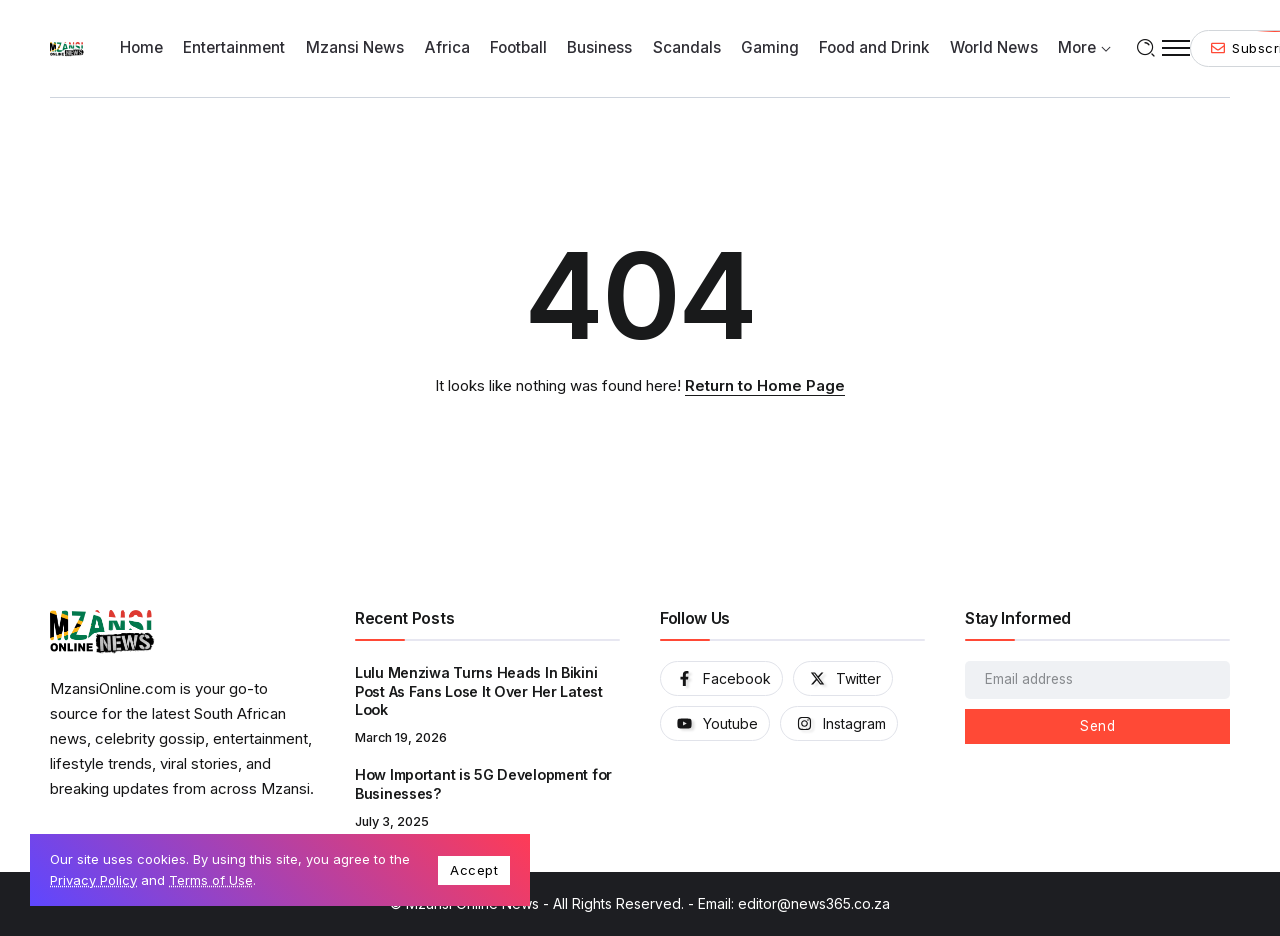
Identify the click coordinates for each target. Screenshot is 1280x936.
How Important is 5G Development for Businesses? (483, 784)
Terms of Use (211, 880)
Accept (474, 870)
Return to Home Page (765, 385)
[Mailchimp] (1097, 727)
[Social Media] (721, 678)
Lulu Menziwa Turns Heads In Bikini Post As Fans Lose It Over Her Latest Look (479, 691)
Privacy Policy (93, 880)
